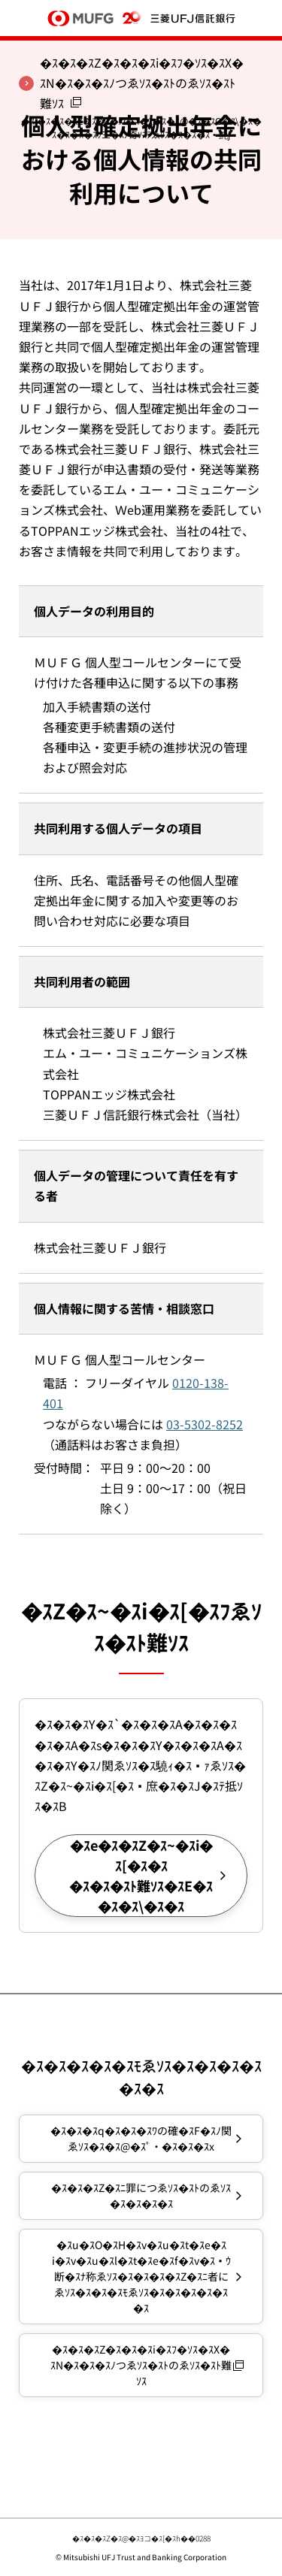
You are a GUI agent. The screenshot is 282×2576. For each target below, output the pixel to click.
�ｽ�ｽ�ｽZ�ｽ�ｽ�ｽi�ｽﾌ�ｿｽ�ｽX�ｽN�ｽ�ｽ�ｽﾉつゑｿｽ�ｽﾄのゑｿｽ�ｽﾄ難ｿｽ (141, 2365)
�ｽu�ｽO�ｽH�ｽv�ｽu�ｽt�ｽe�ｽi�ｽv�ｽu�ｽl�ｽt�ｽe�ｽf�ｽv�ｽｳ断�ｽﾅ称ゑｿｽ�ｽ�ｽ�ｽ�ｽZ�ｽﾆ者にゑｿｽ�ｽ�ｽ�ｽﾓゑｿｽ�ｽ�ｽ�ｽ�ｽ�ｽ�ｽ (141, 2276)
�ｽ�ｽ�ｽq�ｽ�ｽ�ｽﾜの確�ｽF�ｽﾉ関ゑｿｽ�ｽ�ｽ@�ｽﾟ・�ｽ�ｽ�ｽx (141, 2138)
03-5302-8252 (204, 1424)
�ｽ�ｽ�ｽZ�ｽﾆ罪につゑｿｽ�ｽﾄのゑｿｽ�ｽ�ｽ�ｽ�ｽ (141, 2195)
